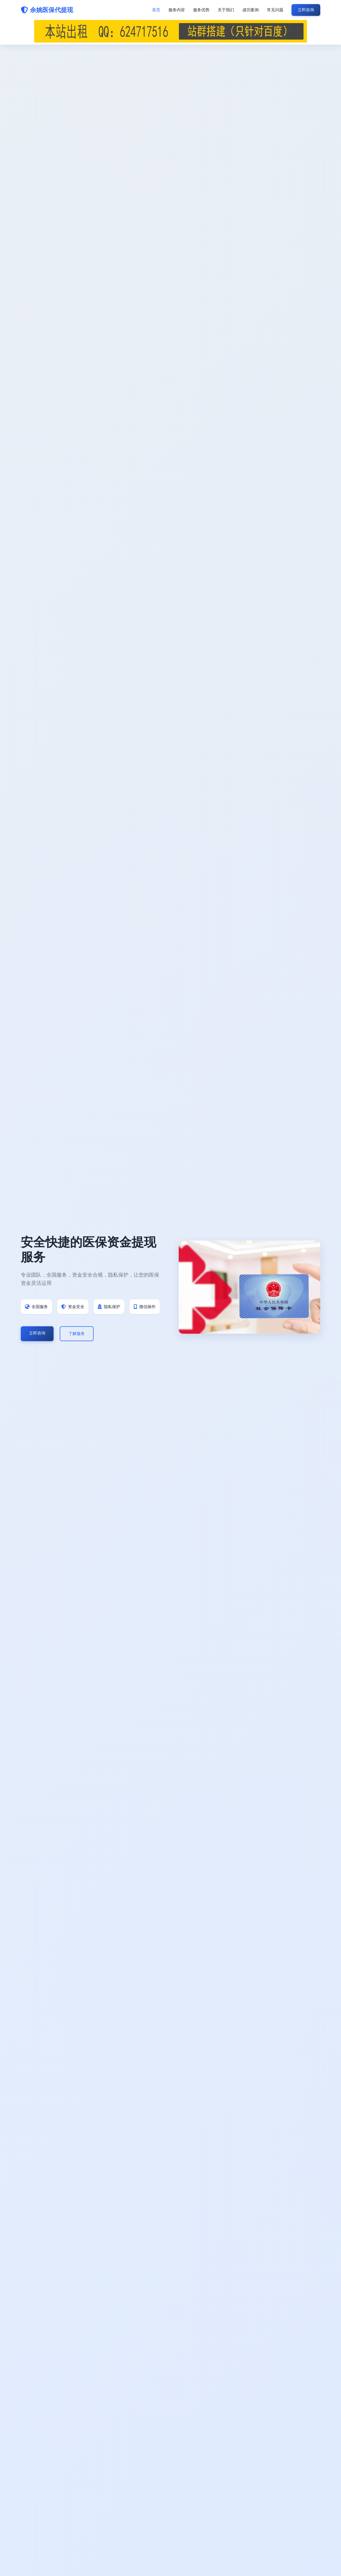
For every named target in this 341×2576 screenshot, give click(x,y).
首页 (156, 10)
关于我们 (226, 10)
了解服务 (76, 1333)
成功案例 (250, 10)
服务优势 (201, 10)
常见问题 (275, 10)
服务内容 (176, 10)
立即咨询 (306, 10)
